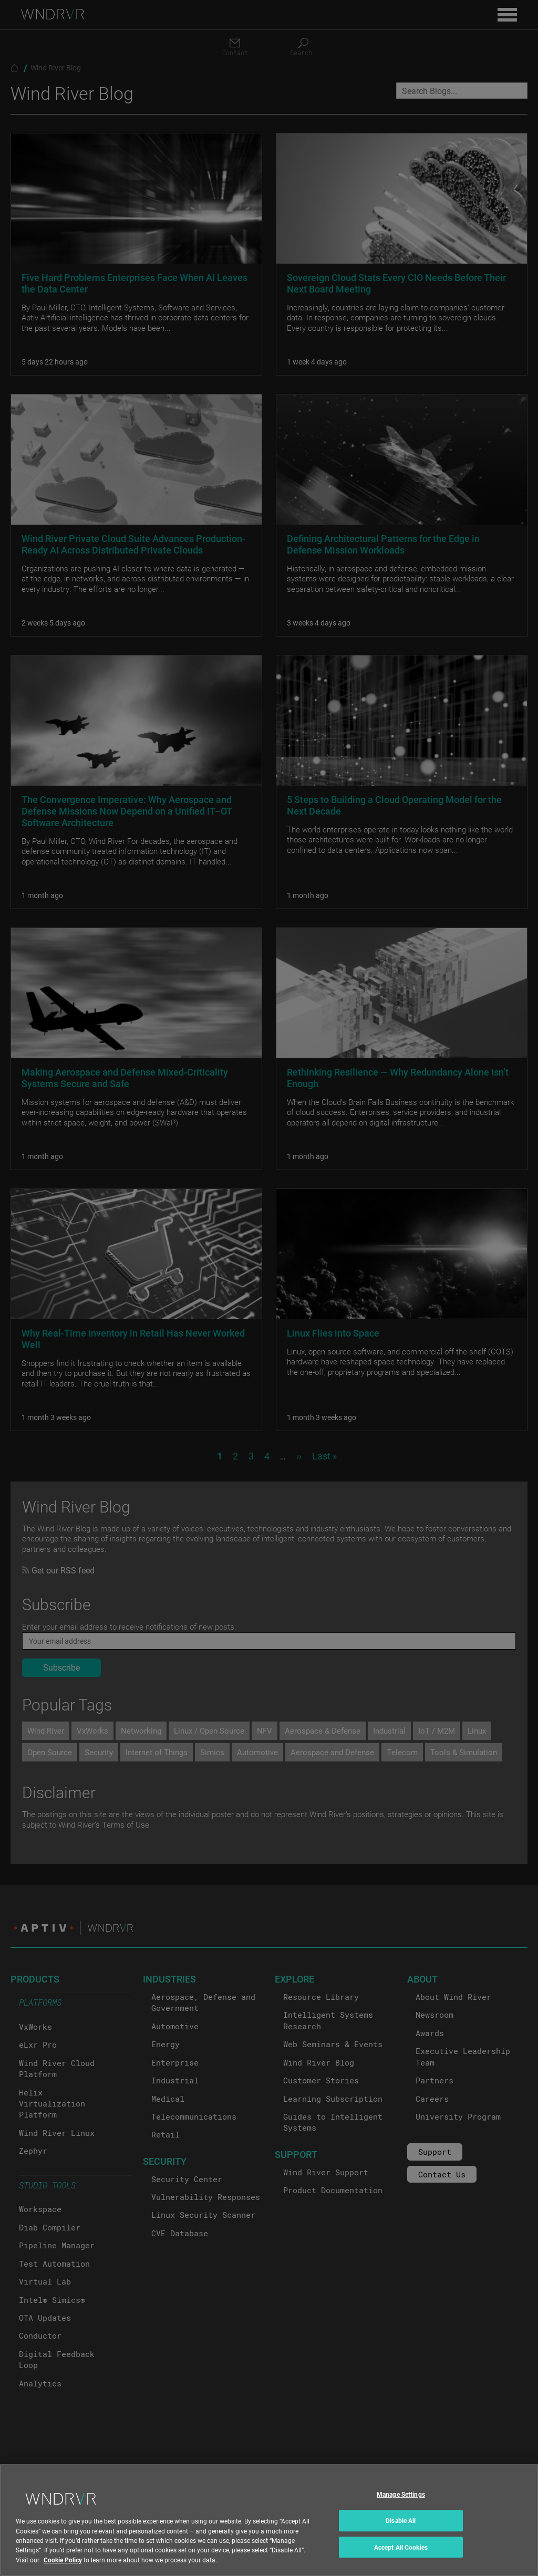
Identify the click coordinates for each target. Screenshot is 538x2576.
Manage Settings (401, 2503)
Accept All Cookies (401, 2556)
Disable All (401, 2529)
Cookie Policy (63, 2568)
